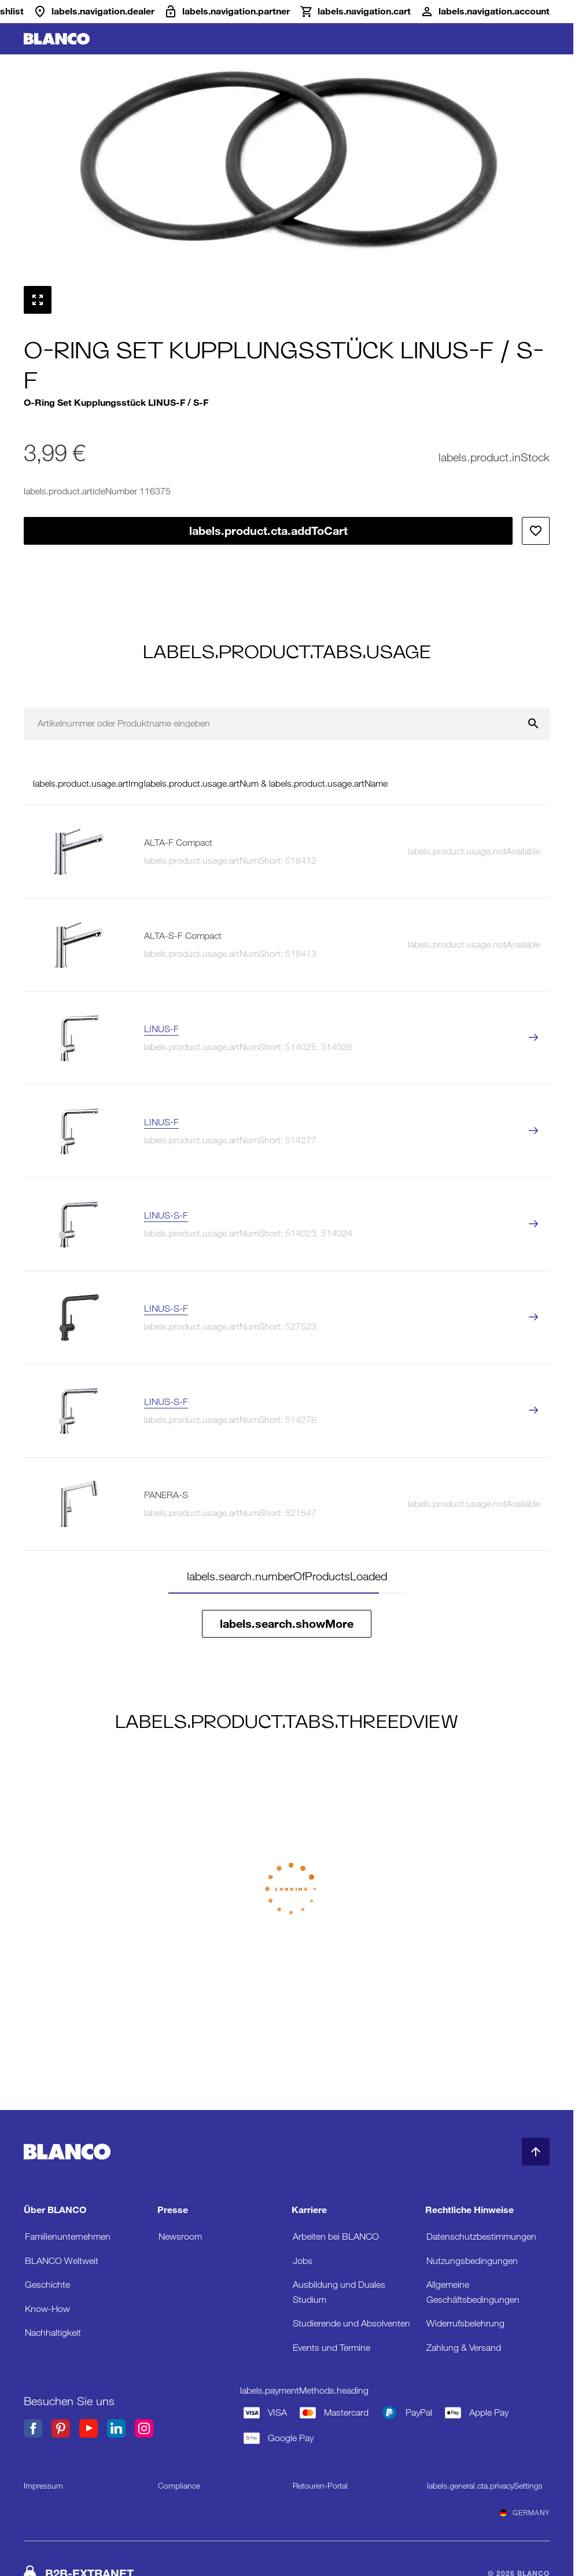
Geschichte (47, 2284)
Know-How (47, 2309)
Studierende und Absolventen (351, 2323)
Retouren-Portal (320, 2486)
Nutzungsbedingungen (472, 2261)
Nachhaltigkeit (53, 2332)
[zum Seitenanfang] (536, 2152)
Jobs (302, 2261)
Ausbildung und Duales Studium (339, 2292)
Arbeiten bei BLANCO (336, 2236)
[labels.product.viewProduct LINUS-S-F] (533, 1224)
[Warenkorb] (355, 12)
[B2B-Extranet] (227, 12)
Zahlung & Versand (463, 2347)
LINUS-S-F (166, 1215)
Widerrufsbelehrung (465, 2323)
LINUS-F (161, 1029)
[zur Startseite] (57, 39)
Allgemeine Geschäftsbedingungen (473, 2292)
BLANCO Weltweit (61, 2261)
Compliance (179, 2486)
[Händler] (93, 12)
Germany (525, 2513)
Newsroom (180, 2236)
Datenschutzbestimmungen (481, 2236)
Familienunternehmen (67, 2236)
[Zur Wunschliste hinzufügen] (536, 531)
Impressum (43, 2486)
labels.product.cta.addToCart (268, 531)
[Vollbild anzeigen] (37, 300)
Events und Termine (331, 2347)
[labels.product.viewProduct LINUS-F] (533, 1038)
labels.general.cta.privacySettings (485, 2486)
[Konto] (485, 12)
